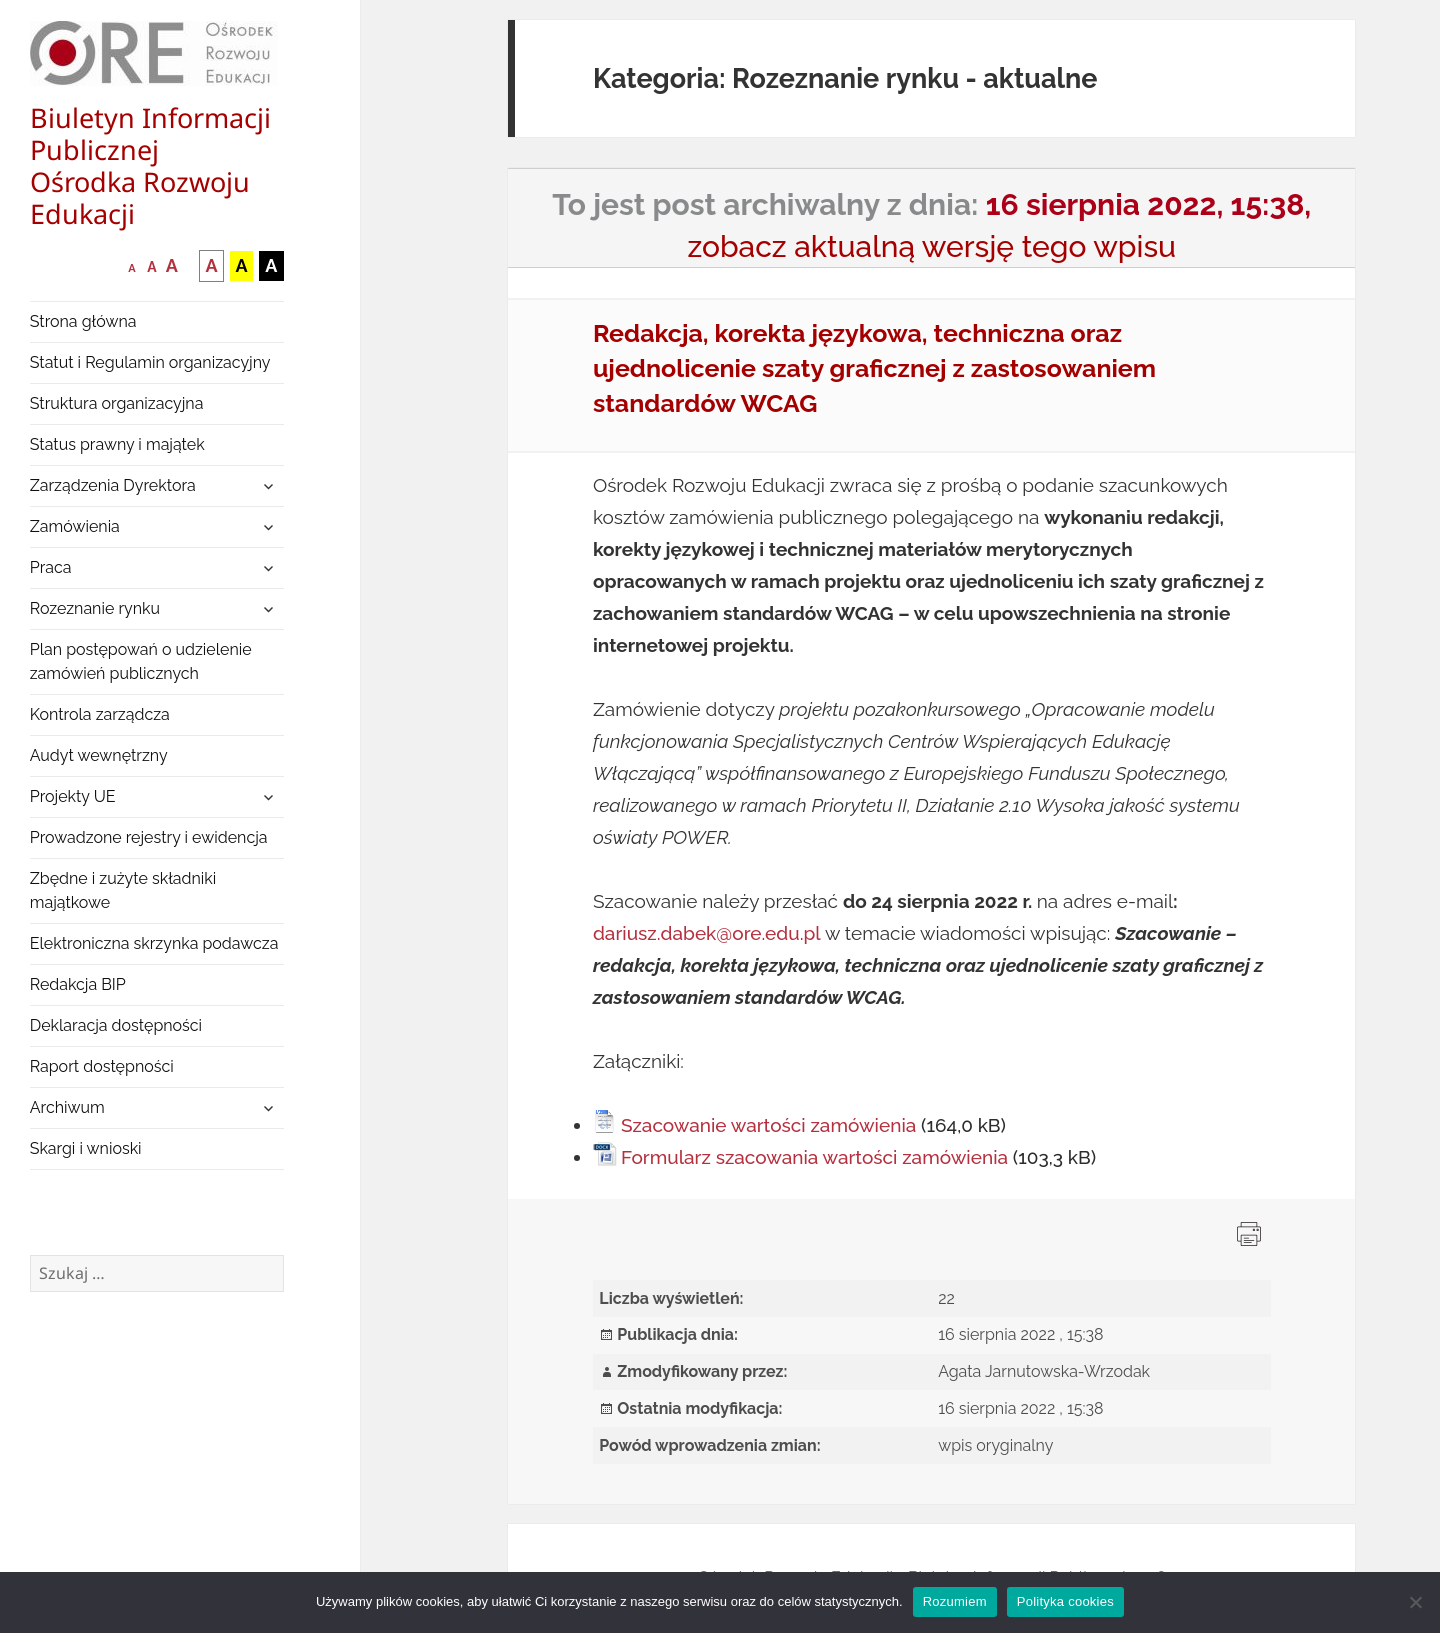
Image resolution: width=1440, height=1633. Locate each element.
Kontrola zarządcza (100, 714)
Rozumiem (955, 1601)
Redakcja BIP (78, 984)
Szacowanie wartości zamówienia (768, 1125)
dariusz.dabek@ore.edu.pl (707, 933)
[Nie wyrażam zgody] (1415, 1602)
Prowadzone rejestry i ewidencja (149, 837)
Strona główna (83, 321)
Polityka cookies (1065, 1601)
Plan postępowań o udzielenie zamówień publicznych (141, 661)
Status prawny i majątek (117, 444)
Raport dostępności (102, 1066)
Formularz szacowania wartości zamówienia (814, 1157)
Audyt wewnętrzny (99, 755)
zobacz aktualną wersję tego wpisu (931, 246)
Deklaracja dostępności (116, 1025)
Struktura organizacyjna (117, 403)
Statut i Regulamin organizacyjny (150, 362)
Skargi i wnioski (86, 1148)
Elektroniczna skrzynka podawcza (154, 943)
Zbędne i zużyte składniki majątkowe (123, 890)
